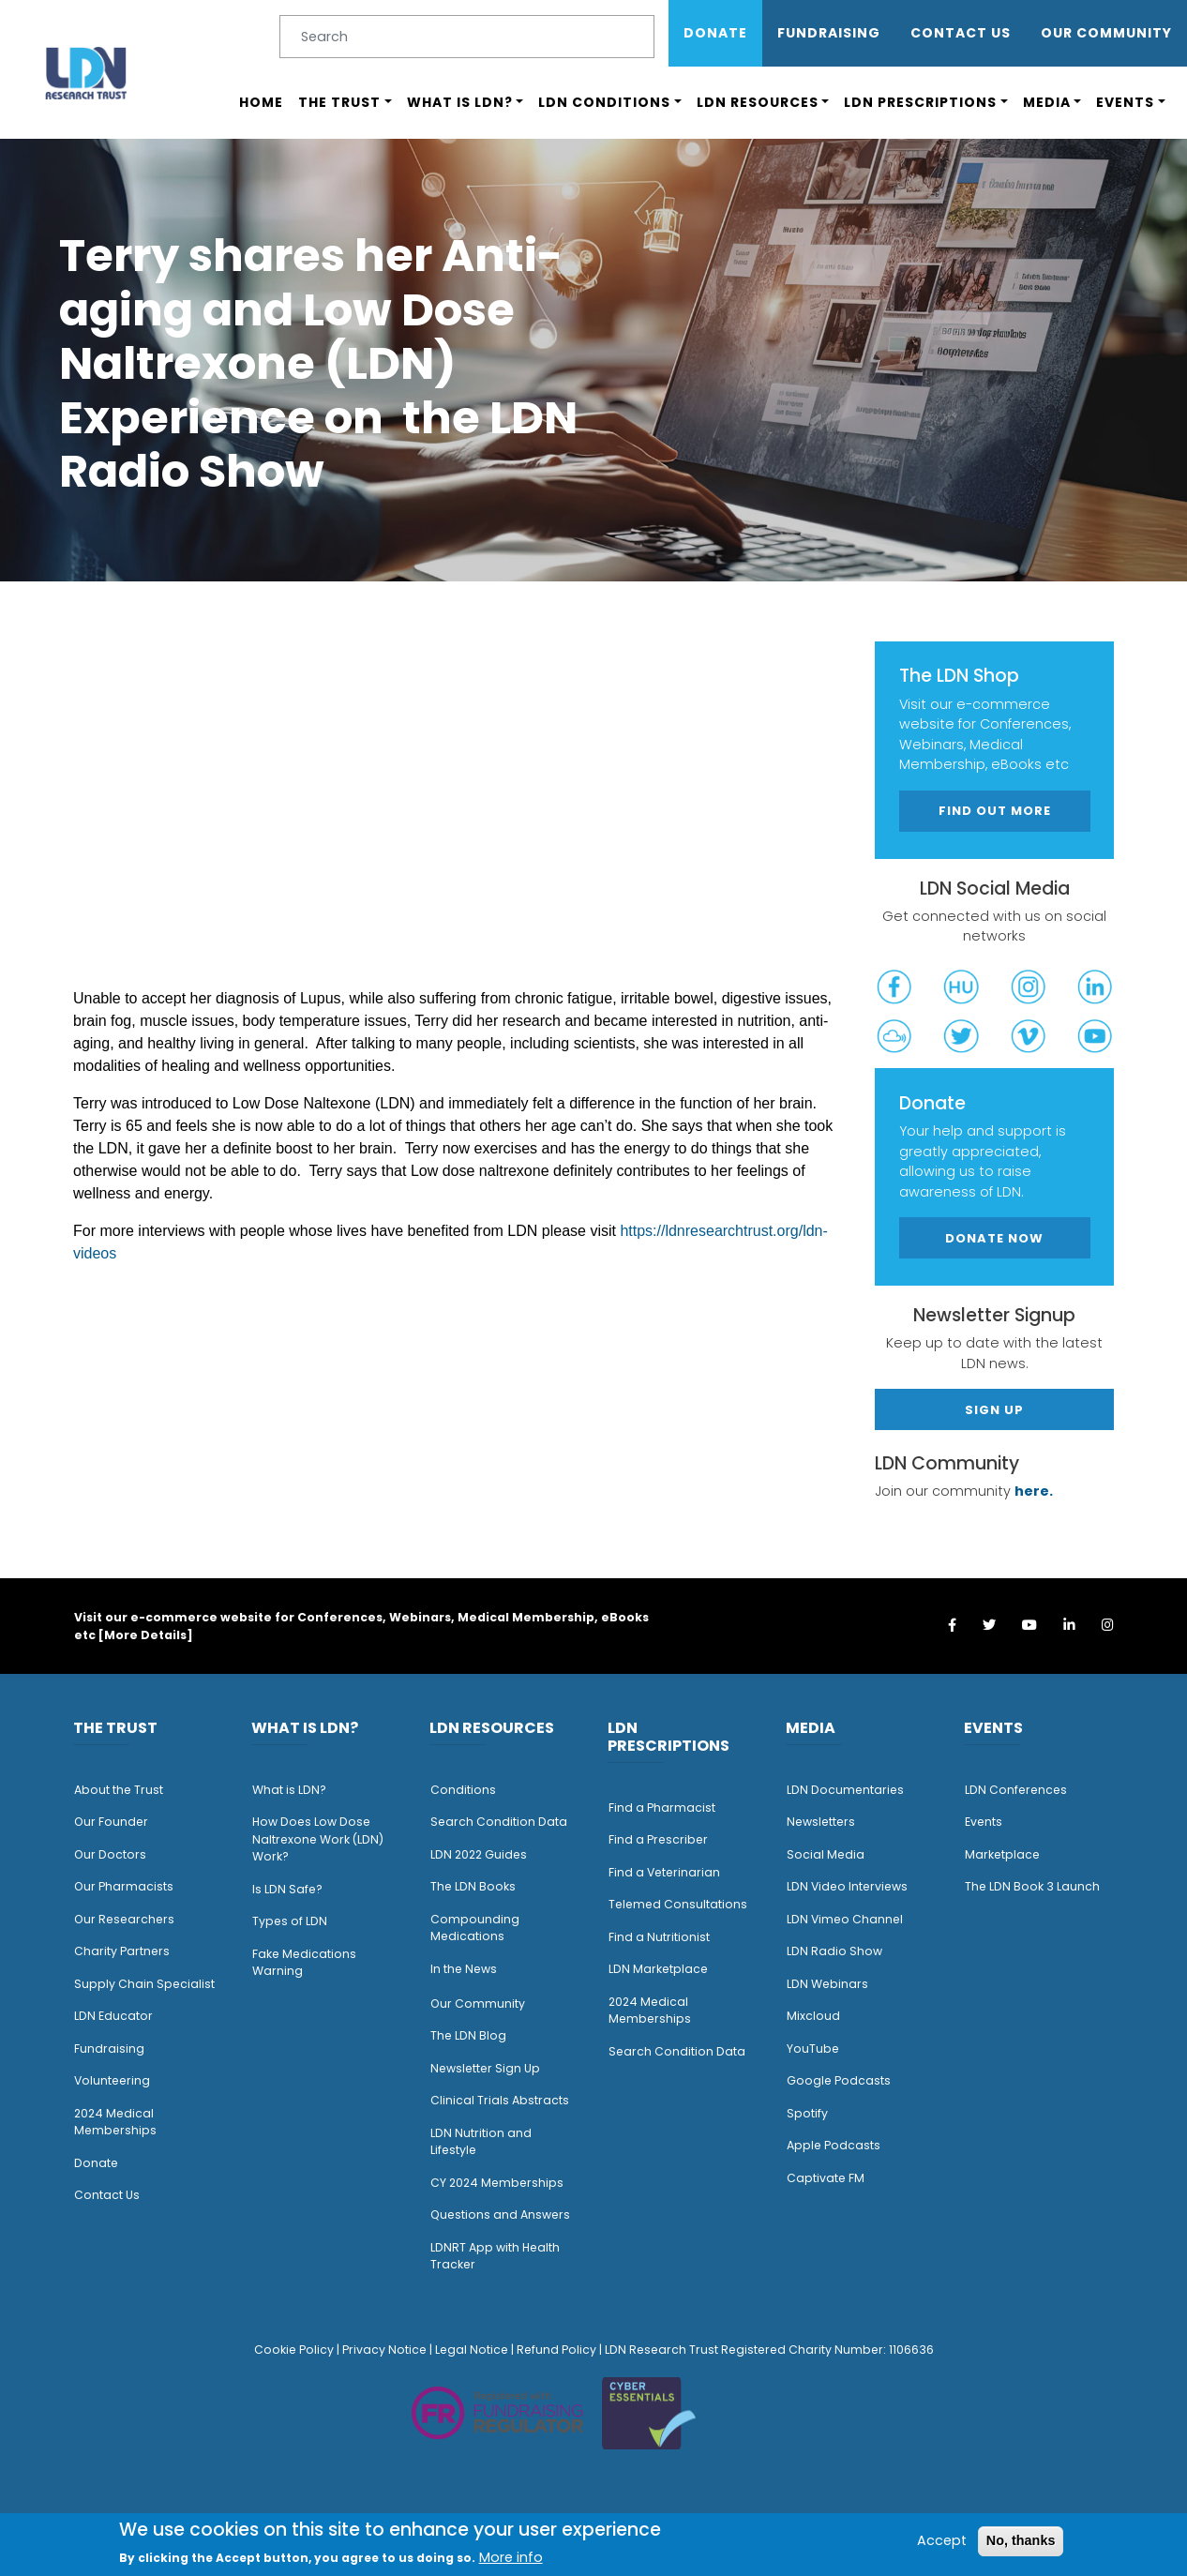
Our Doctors (110, 1854)
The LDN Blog (468, 2035)
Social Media (825, 1854)
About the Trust (118, 1790)
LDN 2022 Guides (478, 1854)
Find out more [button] (995, 811)
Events (1125, 102)
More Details (145, 1635)
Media (1047, 102)
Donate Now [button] (994, 1238)
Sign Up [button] (994, 1410)
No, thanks (1021, 2540)
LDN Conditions (604, 102)
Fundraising (828, 32)
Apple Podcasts (833, 2145)
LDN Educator (113, 2016)
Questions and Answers (500, 2214)
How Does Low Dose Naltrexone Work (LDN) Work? (317, 1839)
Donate (715, 32)
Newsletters (821, 1822)
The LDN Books (473, 1886)
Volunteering (112, 2080)
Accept (942, 2540)
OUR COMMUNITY (1106, 32)
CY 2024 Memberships (496, 2183)
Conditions (463, 1790)
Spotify (807, 2113)
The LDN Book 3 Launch (1032, 1886)
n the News (465, 1969)
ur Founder (115, 1822)
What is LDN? (460, 102)
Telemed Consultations (678, 1904)
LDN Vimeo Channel (845, 1919)
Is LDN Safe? (287, 1889)
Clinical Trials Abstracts (499, 2100)
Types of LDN (289, 1921)
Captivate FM (825, 2178)
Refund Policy (556, 2350)
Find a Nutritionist (659, 1937)
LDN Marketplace (658, 1969)
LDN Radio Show (834, 1951)
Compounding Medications (474, 1928)
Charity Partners (122, 1951)
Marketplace (1002, 1854)
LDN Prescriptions (920, 102)
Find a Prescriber (658, 1839)
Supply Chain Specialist (144, 1984)
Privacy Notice (384, 2350)
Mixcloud (813, 2016)
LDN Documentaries (845, 1790)
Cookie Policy (294, 2350)
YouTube (813, 2048)
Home (261, 102)
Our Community (477, 2003)
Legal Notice (471, 2350)
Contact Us (960, 32)
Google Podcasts (839, 2080)
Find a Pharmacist (662, 1807)
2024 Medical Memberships (115, 2122)
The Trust (339, 102)
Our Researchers (124, 1919)
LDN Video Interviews (847, 1886)
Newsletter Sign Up (485, 2068)
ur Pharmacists (128, 1886)
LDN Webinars (827, 1984)
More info (511, 2557)
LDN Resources (758, 102)
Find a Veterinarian (664, 1872)
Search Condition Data (498, 1822)
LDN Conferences (1016, 1790)
